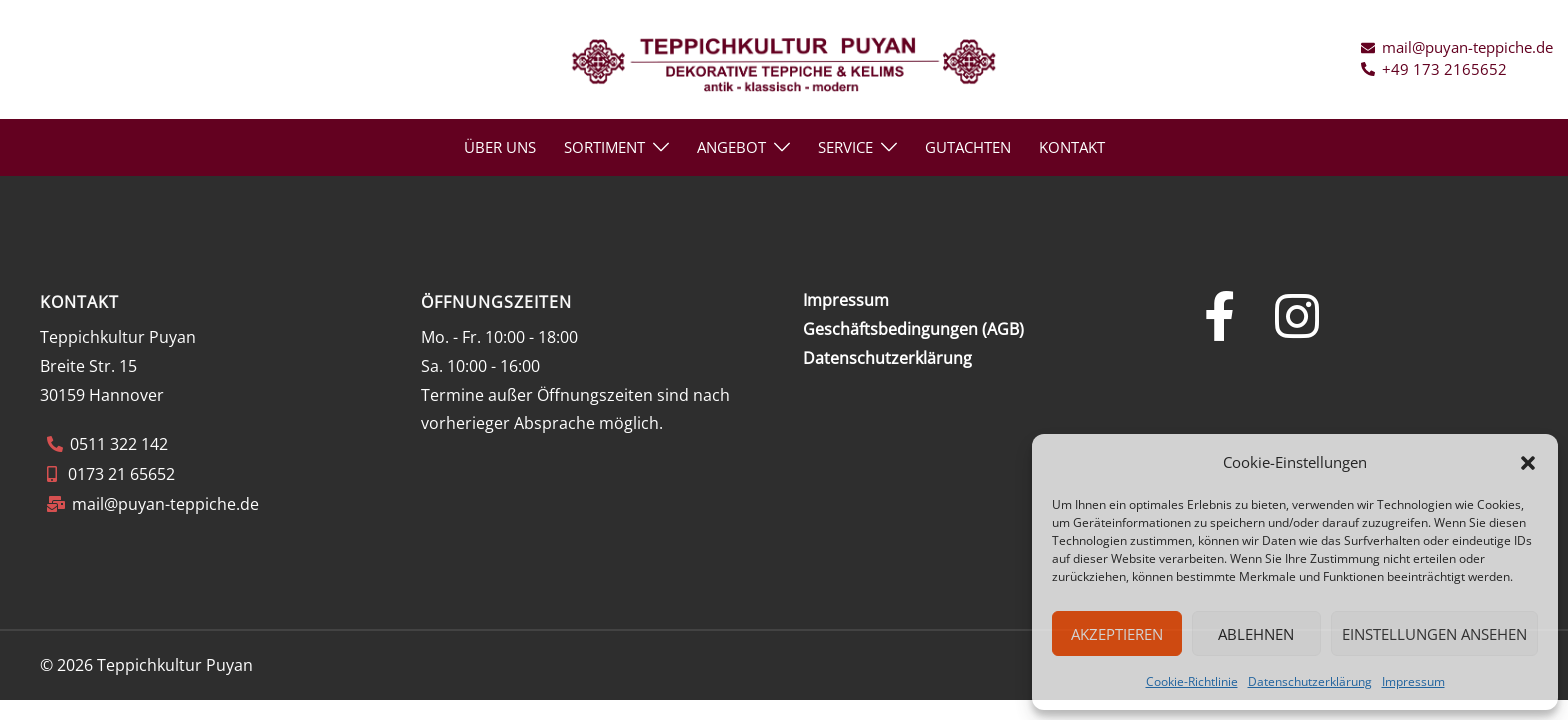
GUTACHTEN (968, 147)
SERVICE (845, 147)
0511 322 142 (119, 444)
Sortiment (604, 147)
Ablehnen (1256, 634)
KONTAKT (1072, 147)
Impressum (1413, 681)
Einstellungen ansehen (1434, 634)
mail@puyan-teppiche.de (165, 504)
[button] (1528, 463)
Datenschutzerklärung (1310, 681)
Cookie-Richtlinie (1192, 681)
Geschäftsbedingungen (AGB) (913, 329)
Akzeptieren (1117, 634)
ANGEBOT (731, 147)
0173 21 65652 (119, 474)
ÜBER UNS (500, 147)
